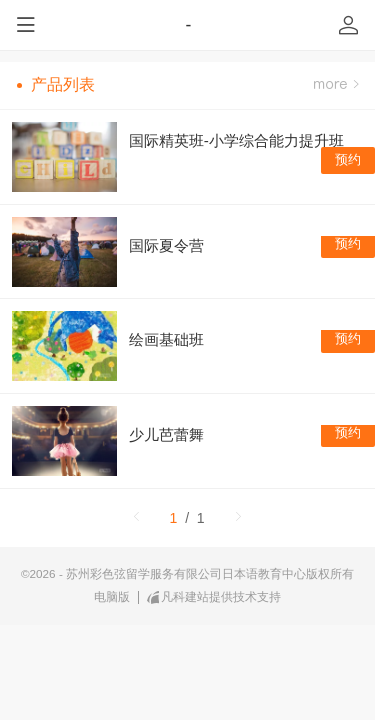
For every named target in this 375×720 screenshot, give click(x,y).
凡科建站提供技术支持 (214, 597)
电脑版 (112, 596)
